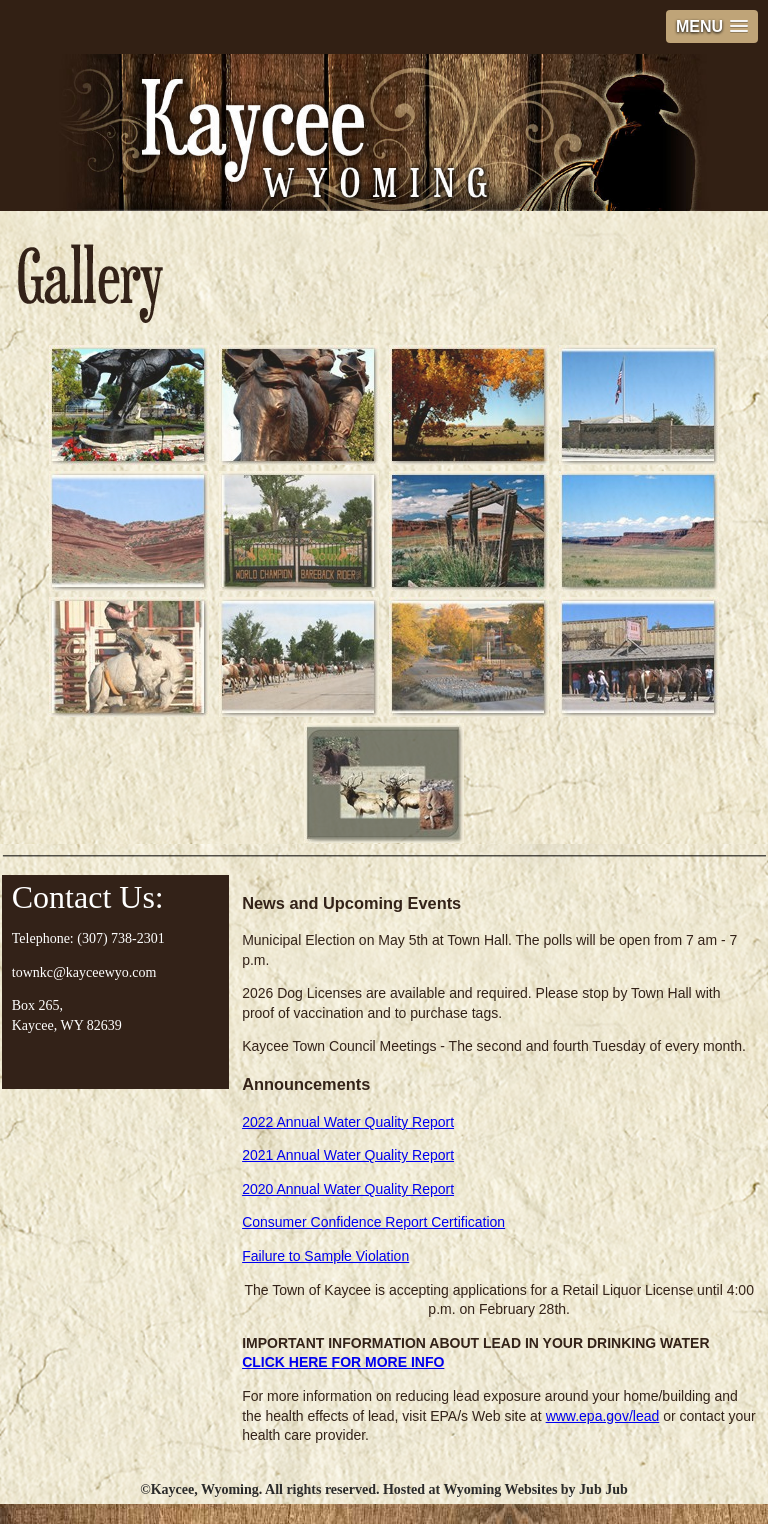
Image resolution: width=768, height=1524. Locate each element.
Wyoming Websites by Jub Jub (535, 1489)
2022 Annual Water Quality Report (348, 1122)
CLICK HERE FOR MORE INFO (343, 1362)
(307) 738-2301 (121, 938)
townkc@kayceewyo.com (84, 972)
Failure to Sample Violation (325, 1256)
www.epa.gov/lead (603, 1416)
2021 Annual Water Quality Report (348, 1155)
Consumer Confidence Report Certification (373, 1222)
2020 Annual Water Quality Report (348, 1189)
